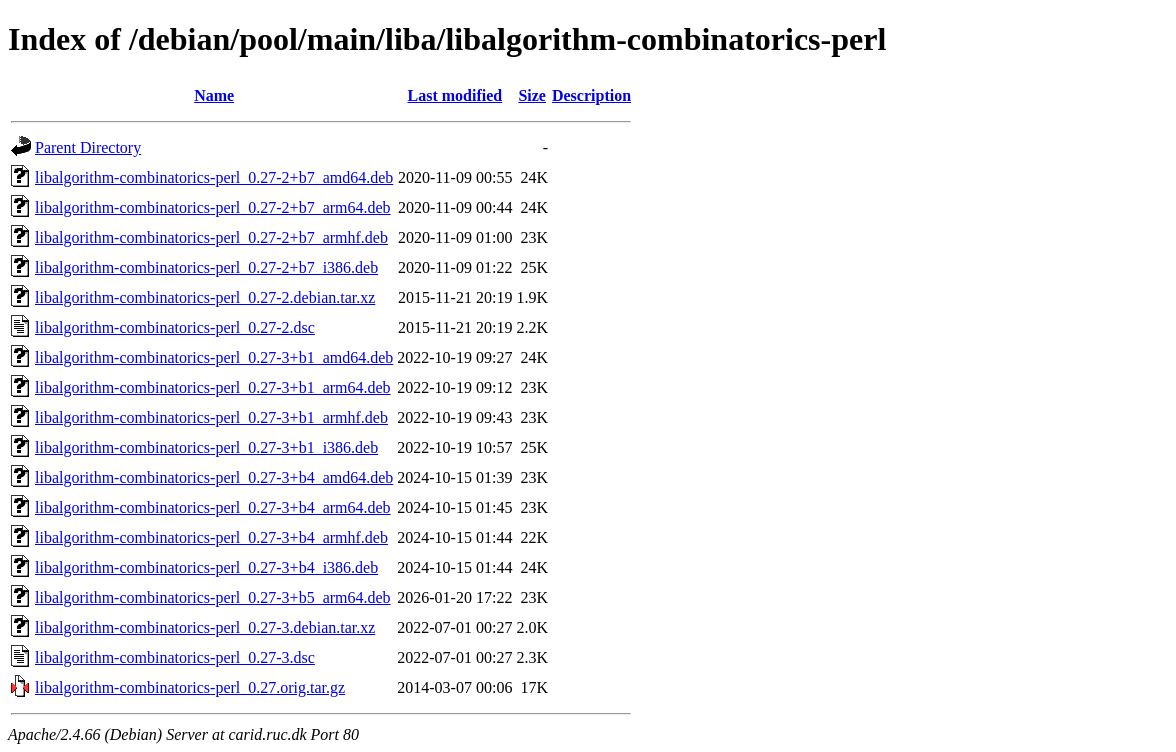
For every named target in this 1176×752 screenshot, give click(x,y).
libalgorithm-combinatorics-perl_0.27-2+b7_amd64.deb (214, 177)
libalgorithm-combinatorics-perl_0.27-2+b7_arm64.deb (213, 207)
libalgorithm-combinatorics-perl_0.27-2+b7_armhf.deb (211, 237)
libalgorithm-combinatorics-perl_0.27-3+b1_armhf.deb (211, 417)
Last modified (455, 95)
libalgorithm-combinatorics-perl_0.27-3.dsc (175, 657)
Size (532, 95)
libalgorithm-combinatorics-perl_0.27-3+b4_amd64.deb (214, 477)
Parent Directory (88, 147)
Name (214, 95)
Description (591, 95)
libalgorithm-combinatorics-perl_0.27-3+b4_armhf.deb (211, 537)
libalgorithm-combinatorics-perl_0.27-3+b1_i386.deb (206, 447)
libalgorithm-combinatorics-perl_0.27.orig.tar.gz (190, 687)
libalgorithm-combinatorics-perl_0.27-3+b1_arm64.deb (213, 387)
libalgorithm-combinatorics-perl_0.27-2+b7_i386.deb (206, 267)
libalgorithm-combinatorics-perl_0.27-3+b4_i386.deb (206, 567)
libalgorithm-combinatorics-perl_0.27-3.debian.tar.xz (205, 627)
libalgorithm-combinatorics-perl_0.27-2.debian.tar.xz (205, 297)
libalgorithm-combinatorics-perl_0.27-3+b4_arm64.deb (213, 507)
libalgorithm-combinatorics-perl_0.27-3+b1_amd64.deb (214, 357)
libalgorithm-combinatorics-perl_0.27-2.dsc (175, 327)
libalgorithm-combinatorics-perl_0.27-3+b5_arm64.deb (213, 597)
